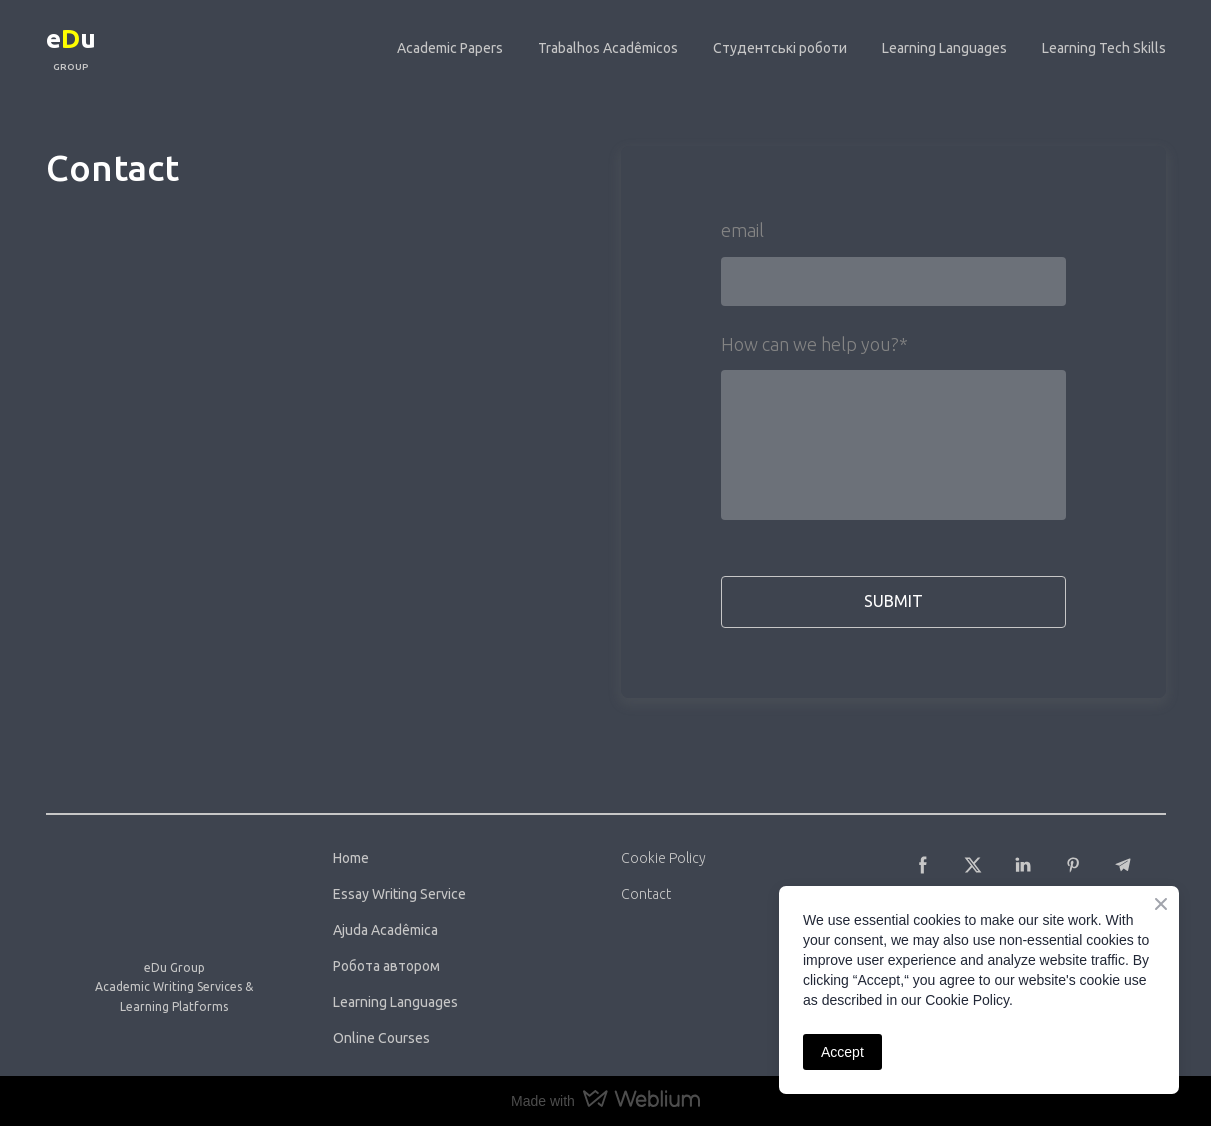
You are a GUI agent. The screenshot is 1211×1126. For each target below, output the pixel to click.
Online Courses (381, 1038)
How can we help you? (814, 344)
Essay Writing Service (399, 894)
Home (351, 858)
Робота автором (386, 966)
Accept (842, 1052)
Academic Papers (450, 48)
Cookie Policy (663, 858)
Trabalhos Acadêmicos (608, 48)
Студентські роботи (780, 48)
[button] (923, 865)
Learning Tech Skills (1104, 48)
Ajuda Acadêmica (385, 930)
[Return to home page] (71, 36)
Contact (646, 894)
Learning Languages (944, 48)
